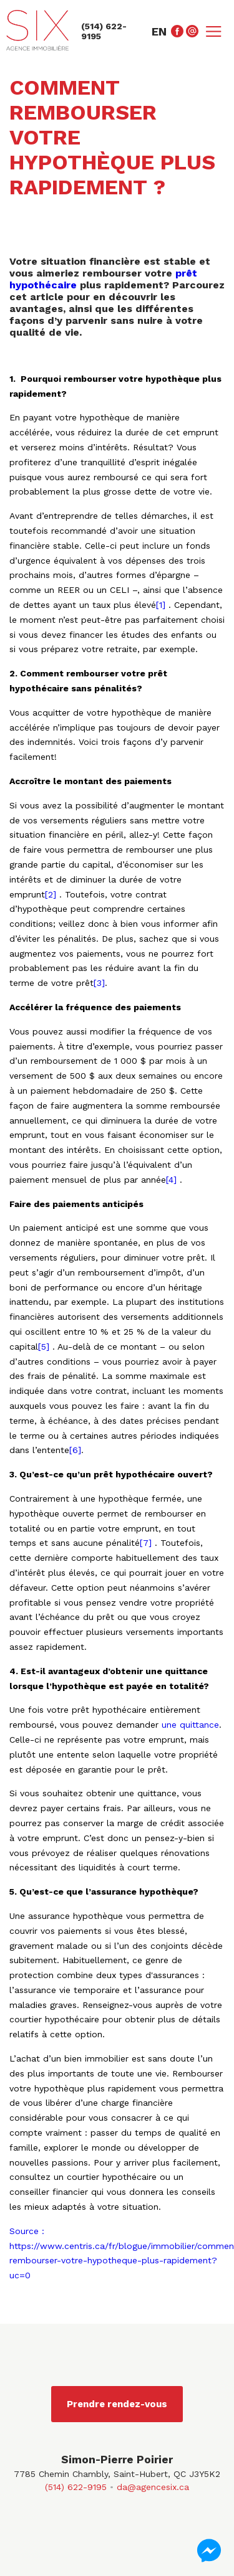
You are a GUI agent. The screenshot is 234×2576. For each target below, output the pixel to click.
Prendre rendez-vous (117, 2404)
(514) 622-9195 (76, 2487)
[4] (173, 1180)
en (159, 31)
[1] (162, 605)
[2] (52, 894)
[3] (99, 983)
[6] (75, 1450)
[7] (147, 1543)
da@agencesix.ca (153, 2487)
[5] (45, 1347)
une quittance (190, 1725)
